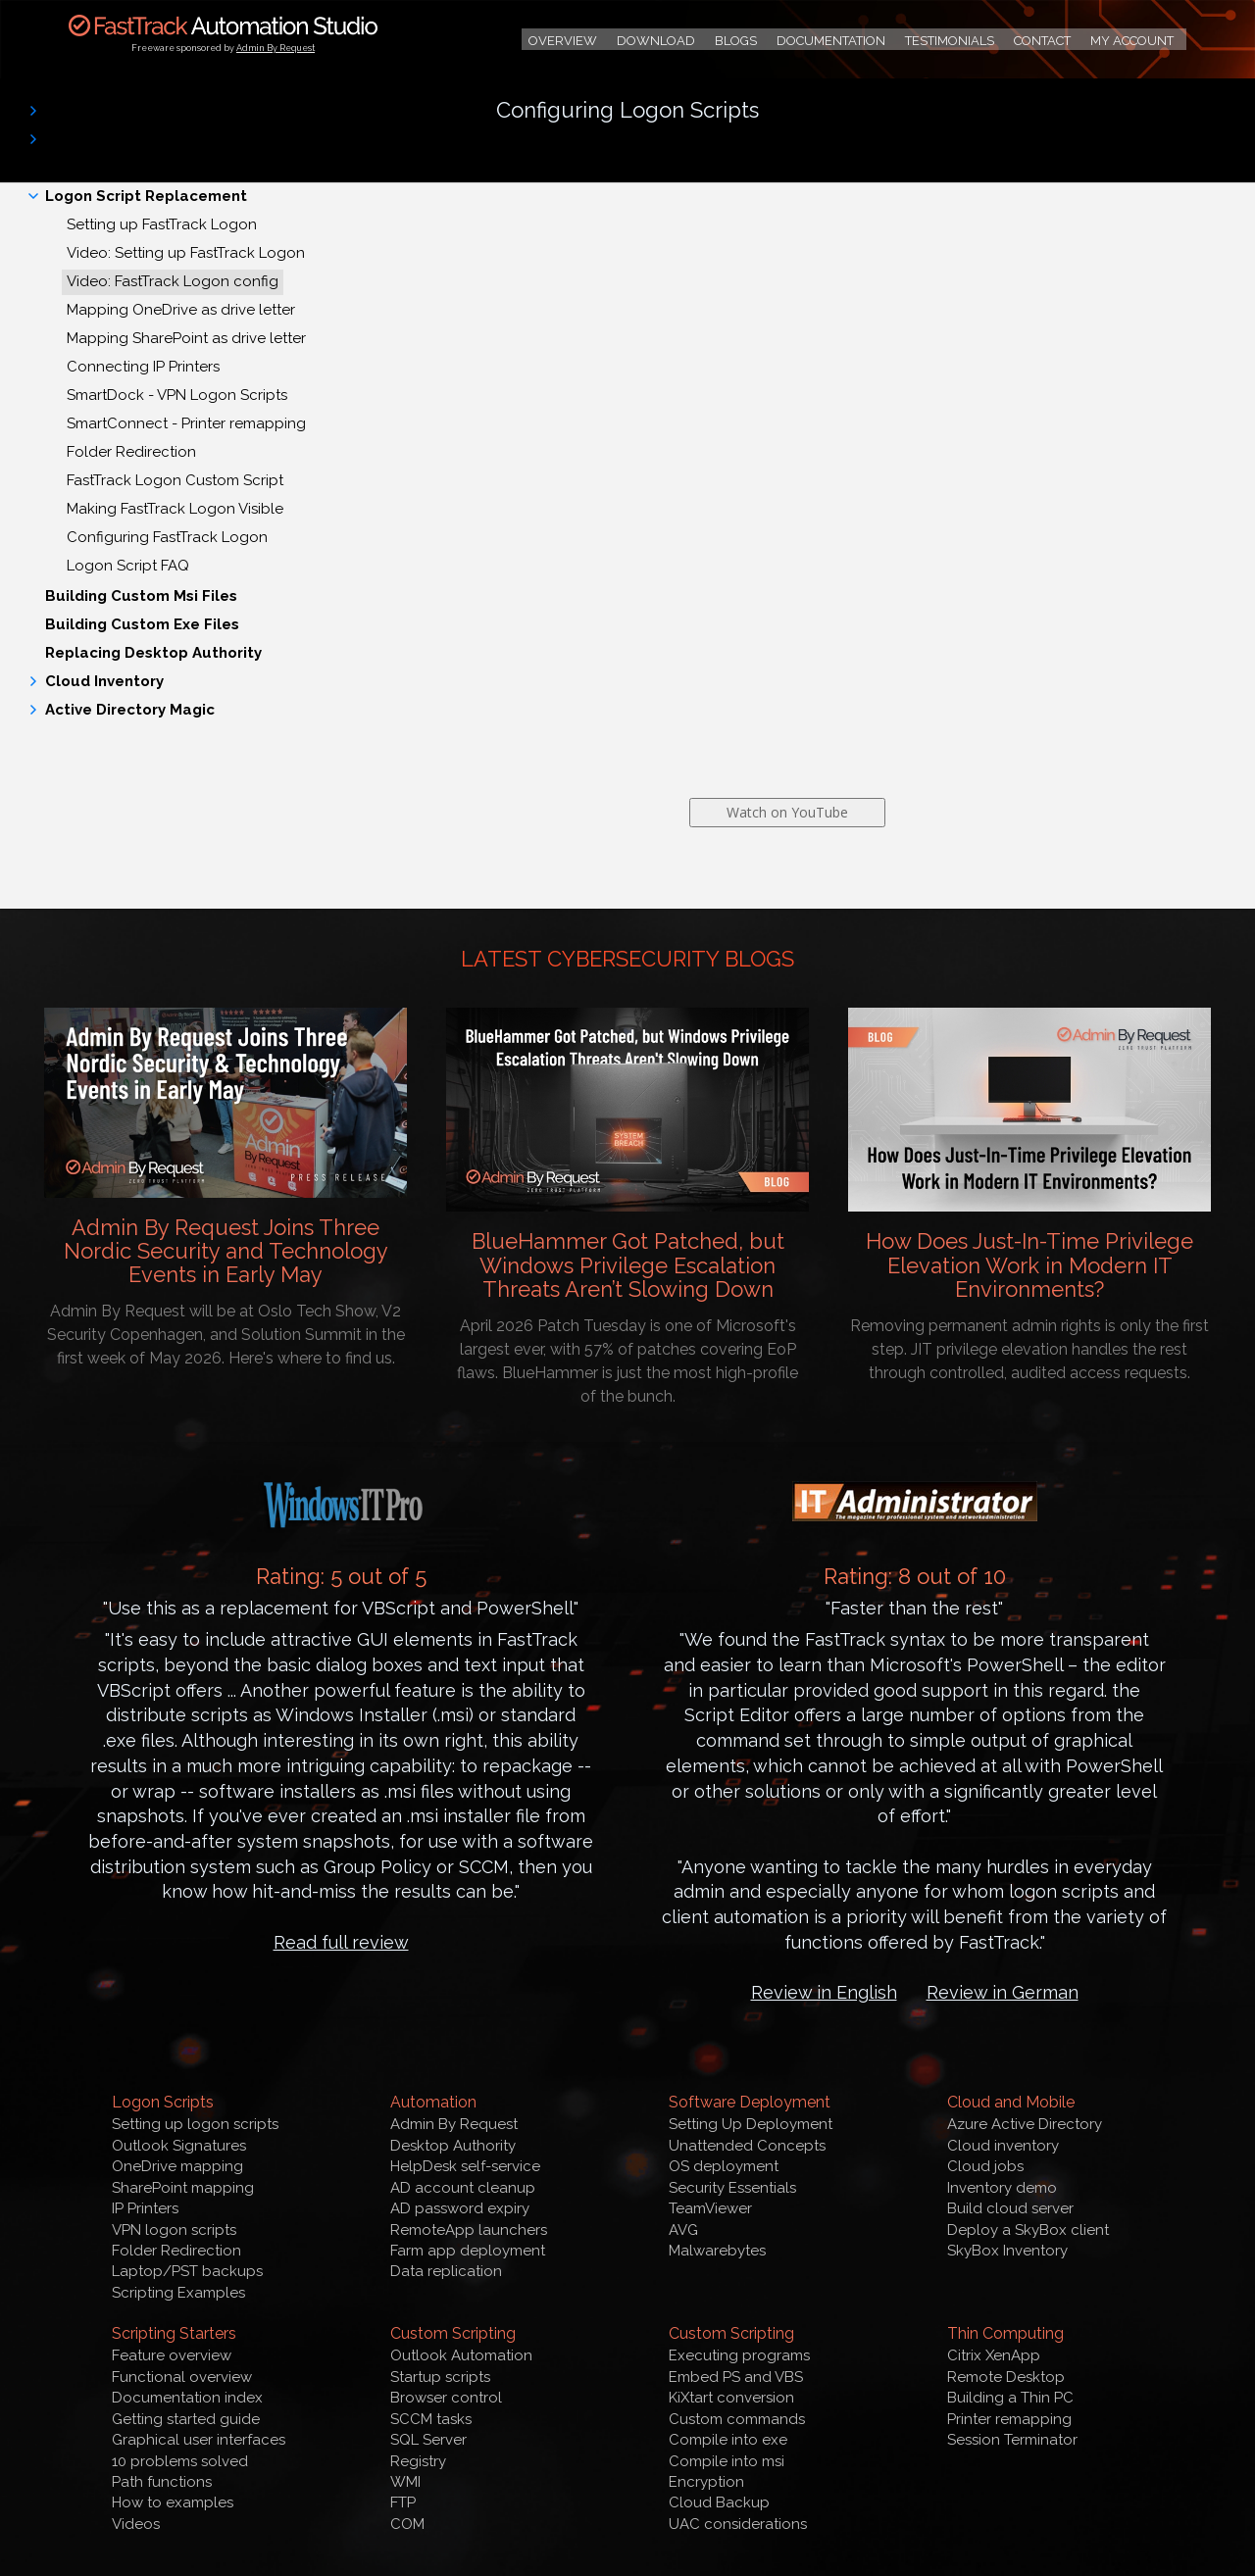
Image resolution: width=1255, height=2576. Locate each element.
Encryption (706, 2482)
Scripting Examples (178, 2293)
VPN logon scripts (174, 2230)
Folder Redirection (176, 2250)
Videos (136, 2524)
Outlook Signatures (179, 2146)
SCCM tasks (431, 2419)
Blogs (736, 40)
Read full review (341, 1942)
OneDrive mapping (177, 2166)
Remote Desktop (1006, 2377)
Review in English (824, 1992)
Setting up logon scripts (195, 2124)
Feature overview (171, 2355)
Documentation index (187, 2397)
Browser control (446, 2397)
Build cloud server (1010, 2208)
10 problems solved (180, 2461)
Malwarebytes (717, 2250)
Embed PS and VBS (736, 2377)
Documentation (831, 40)
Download (656, 40)
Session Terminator (1012, 2440)
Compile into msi (726, 2461)
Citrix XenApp (993, 2355)
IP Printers (145, 2208)
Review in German (1003, 1992)
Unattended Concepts (747, 2146)
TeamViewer (710, 2208)
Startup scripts (440, 2377)
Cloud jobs (985, 2166)
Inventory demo (1002, 2188)
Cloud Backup (719, 2502)
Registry (418, 2461)
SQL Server (428, 2440)
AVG (683, 2230)
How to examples (172, 2502)
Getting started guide (186, 2419)
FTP (403, 2502)
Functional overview (182, 2377)
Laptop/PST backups (187, 2271)
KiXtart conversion (731, 2397)
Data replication (446, 2271)
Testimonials (949, 40)
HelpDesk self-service (465, 2166)
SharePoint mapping (183, 2188)
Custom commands (737, 2419)
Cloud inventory (1003, 2146)
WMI (405, 2482)
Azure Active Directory (1024, 2124)
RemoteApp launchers (468, 2230)
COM (407, 2524)
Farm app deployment (467, 2250)
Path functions (162, 2482)
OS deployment (723, 2166)
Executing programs (739, 2355)
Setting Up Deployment (750, 2124)
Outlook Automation (461, 2355)
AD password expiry (459, 2208)
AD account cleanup (462, 2188)
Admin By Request (275, 48)
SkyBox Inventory (1007, 2250)
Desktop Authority (453, 2146)
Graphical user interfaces (198, 2440)
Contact (1042, 40)
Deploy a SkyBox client (1028, 2230)
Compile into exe (728, 2440)
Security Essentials (732, 2188)
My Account (1132, 40)
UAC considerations (738, 2524)
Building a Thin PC (1010, 2397)
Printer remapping (1009, 2419)
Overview (562, 40)
